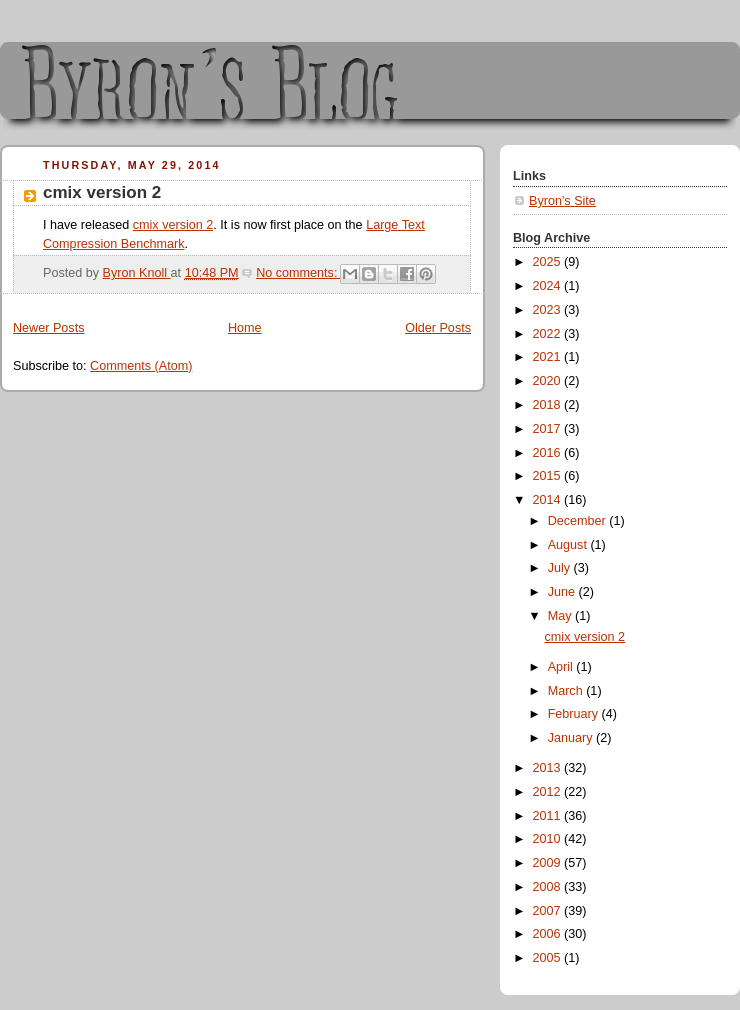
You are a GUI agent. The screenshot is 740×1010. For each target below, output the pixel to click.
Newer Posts (48, 328)
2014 (549, 500)
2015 (549, 476)
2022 (549, 334)
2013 (549, 768)
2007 (549, 911)
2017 (549, 429)
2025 (549, 262)
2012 (549, 792)
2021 (549, 357)
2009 (549, 863)
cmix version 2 (102, 192)
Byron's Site (562, 201)
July (561, 568)
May (561, 616)
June (563, 592)
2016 (549, 453)
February (575, 714)
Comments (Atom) (141, 366)
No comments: (298, 273)
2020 (549, 381)
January (572, 738)
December (579, 521)
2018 (549, 405)
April (562, 667)
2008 (549, 887)
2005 (549, 958)
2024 (549, 286)
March (567, 691)
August (569, 545)
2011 (549, 816)
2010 (549, 839)
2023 (549, 310)
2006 (549, 934)
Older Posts (438, 328)
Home (245, 328)
